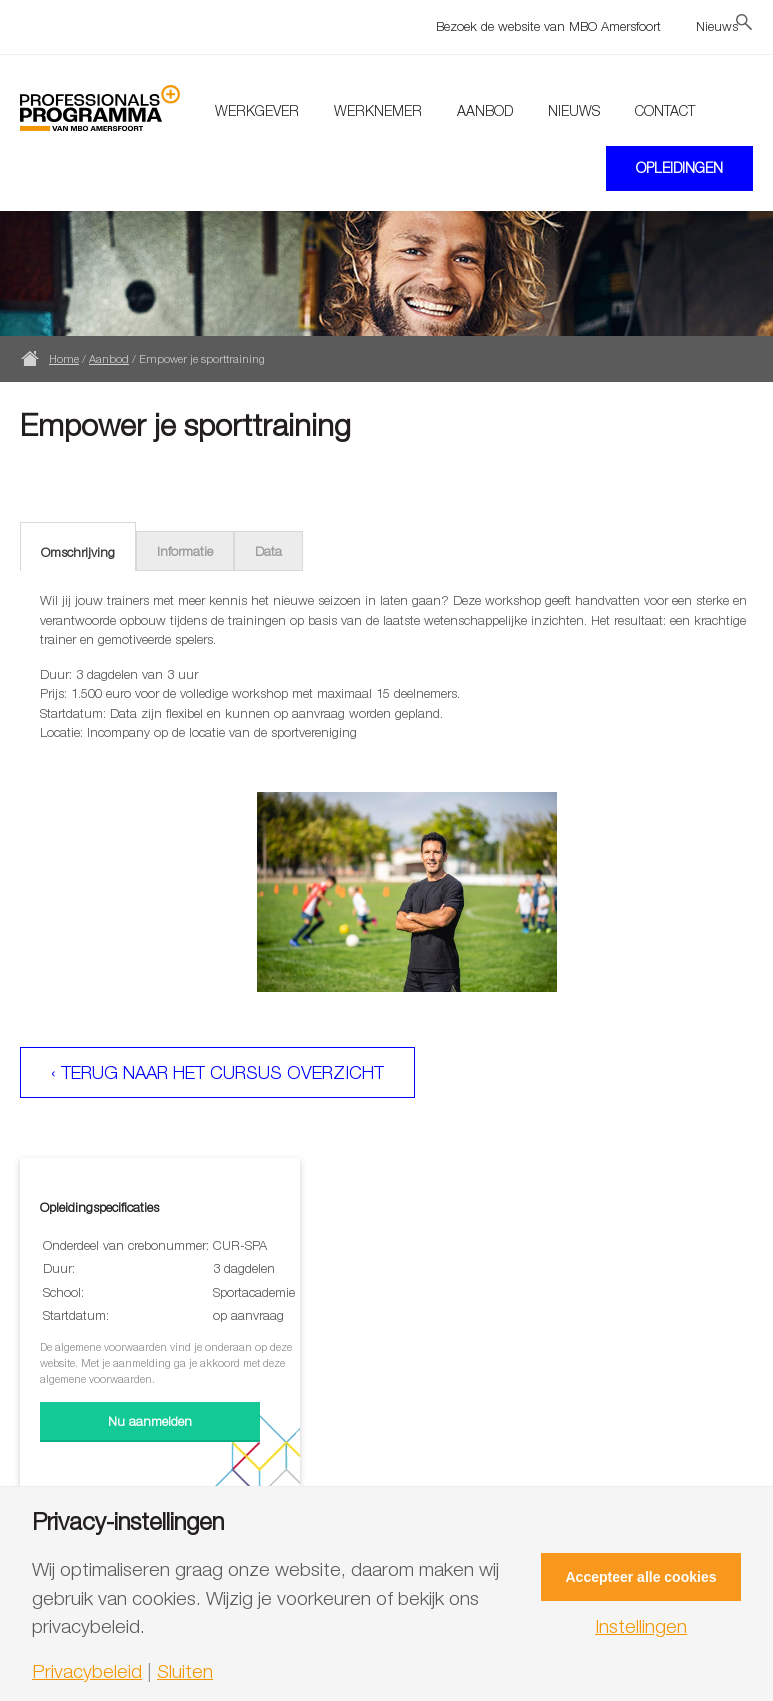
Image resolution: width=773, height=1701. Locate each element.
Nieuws (717, 26)
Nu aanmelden (150, 1421)
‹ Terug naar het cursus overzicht (217, 1072)
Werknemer (378, 110)
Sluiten (185, 1671)
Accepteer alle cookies (641, 1577)
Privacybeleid (87, 1671)
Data (268, 551)
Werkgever (257, 110)
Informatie (185, 551)
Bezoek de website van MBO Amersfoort (548, 26)
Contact (665, 110)
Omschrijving (78, 552)
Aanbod (485, 110)
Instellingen (641, 1626)
